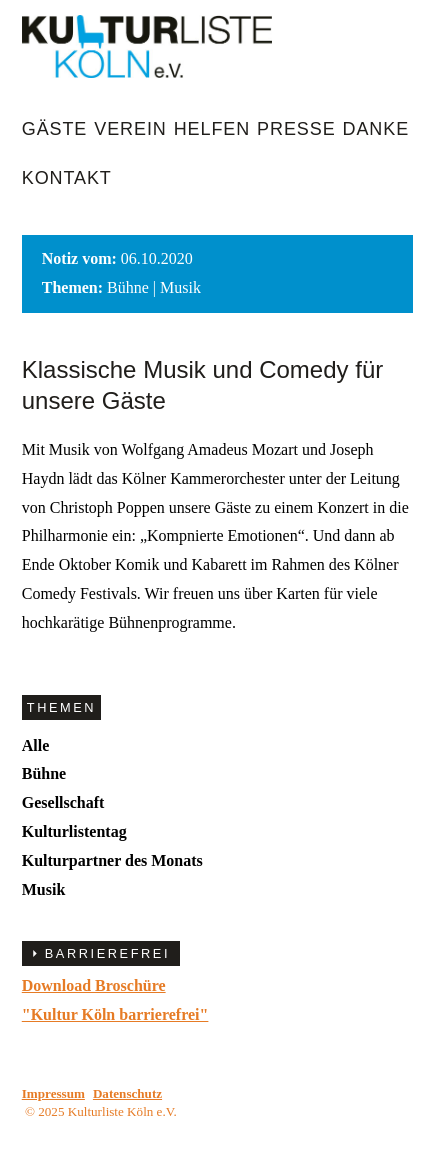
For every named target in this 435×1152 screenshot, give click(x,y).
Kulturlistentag (74, 831)
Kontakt (67, 178)
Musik (44, 889)
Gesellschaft (63, 802)
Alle (36, 745)
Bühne (44, 773)
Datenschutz (127, 1093)
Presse (296, 129)
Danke (376, 129)
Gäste (55, 129)
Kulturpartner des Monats (112, 860)
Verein (130, 129)
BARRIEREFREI (107, 953)
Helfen (212, 129)
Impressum (53, 1093)
